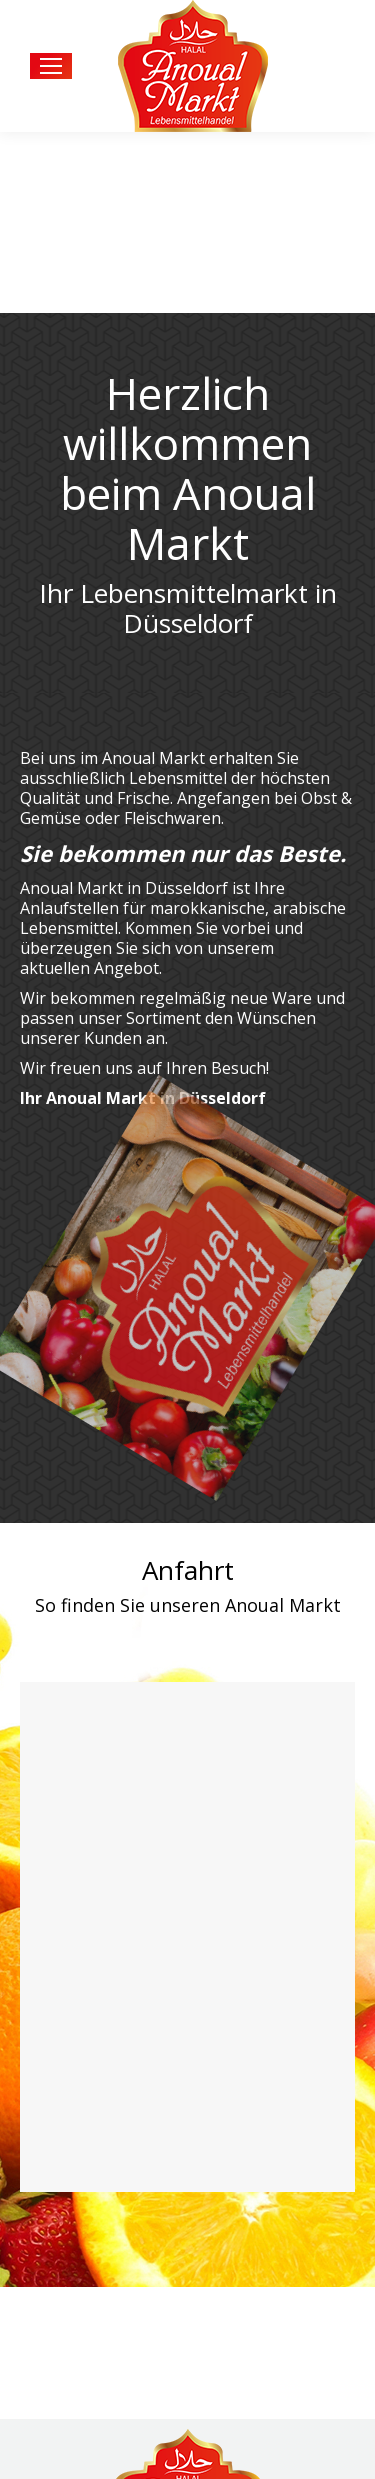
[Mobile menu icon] (51, 66)
